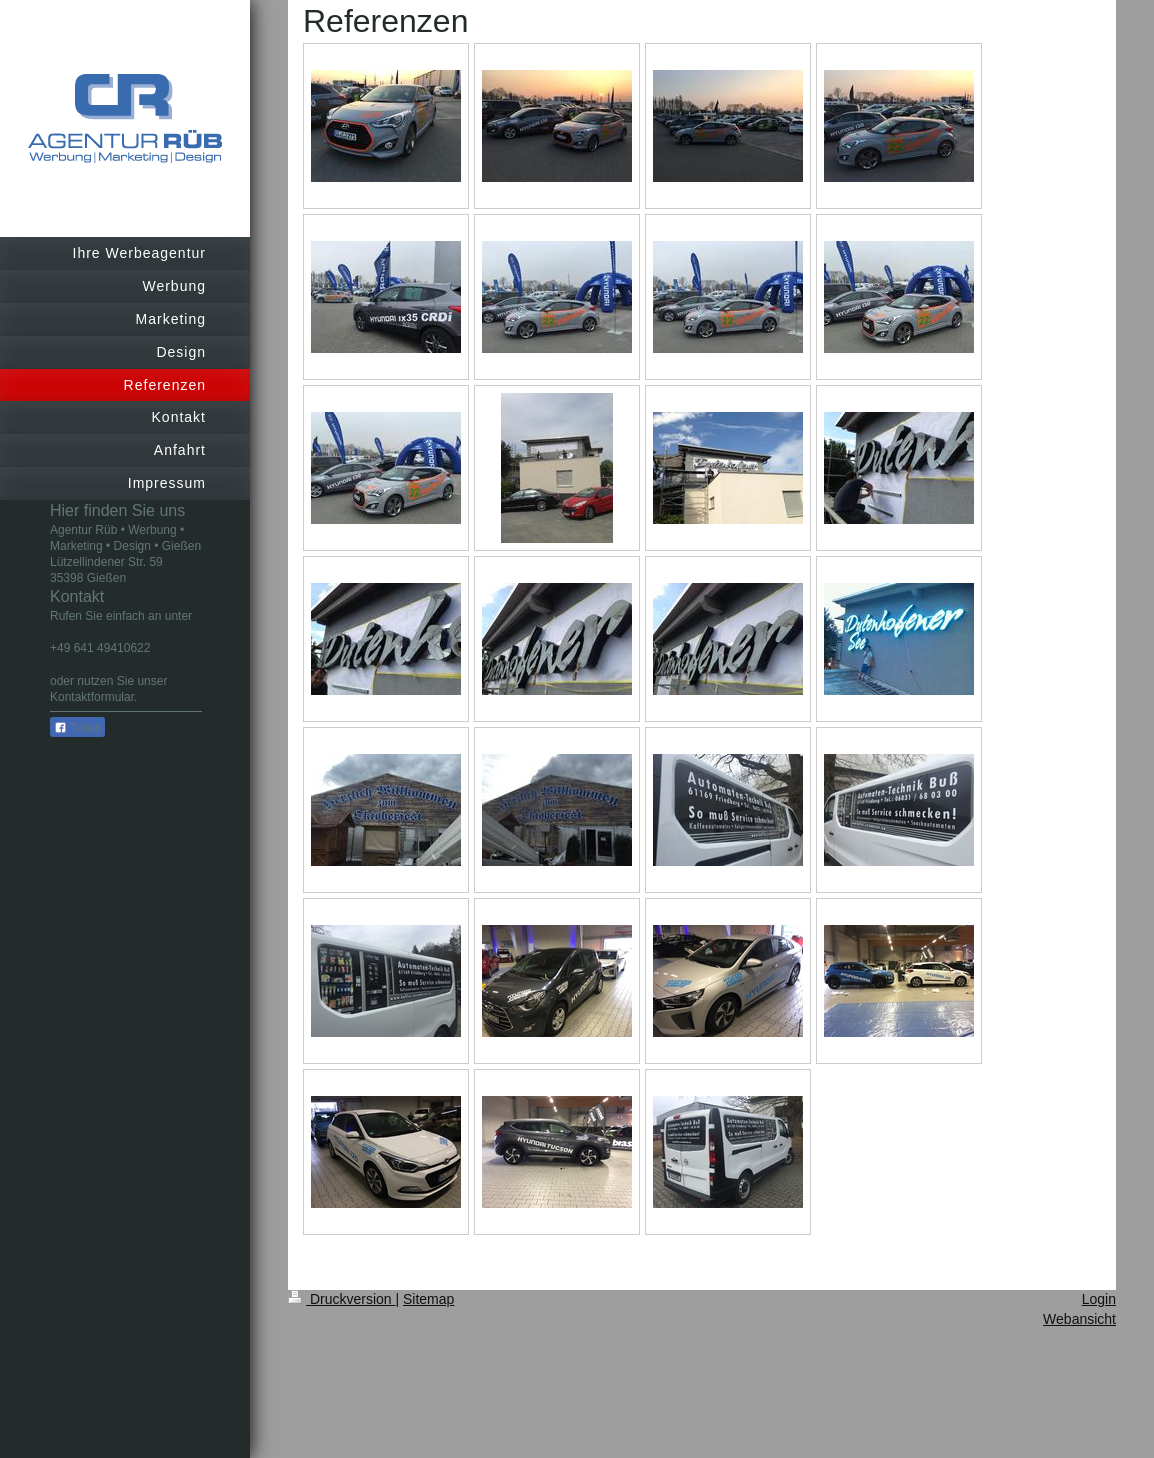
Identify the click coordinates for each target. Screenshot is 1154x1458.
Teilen (77, 728)
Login (1099, 1299)
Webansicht (1079, 1319)
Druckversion (341, 1299)
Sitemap (428, 1299)
